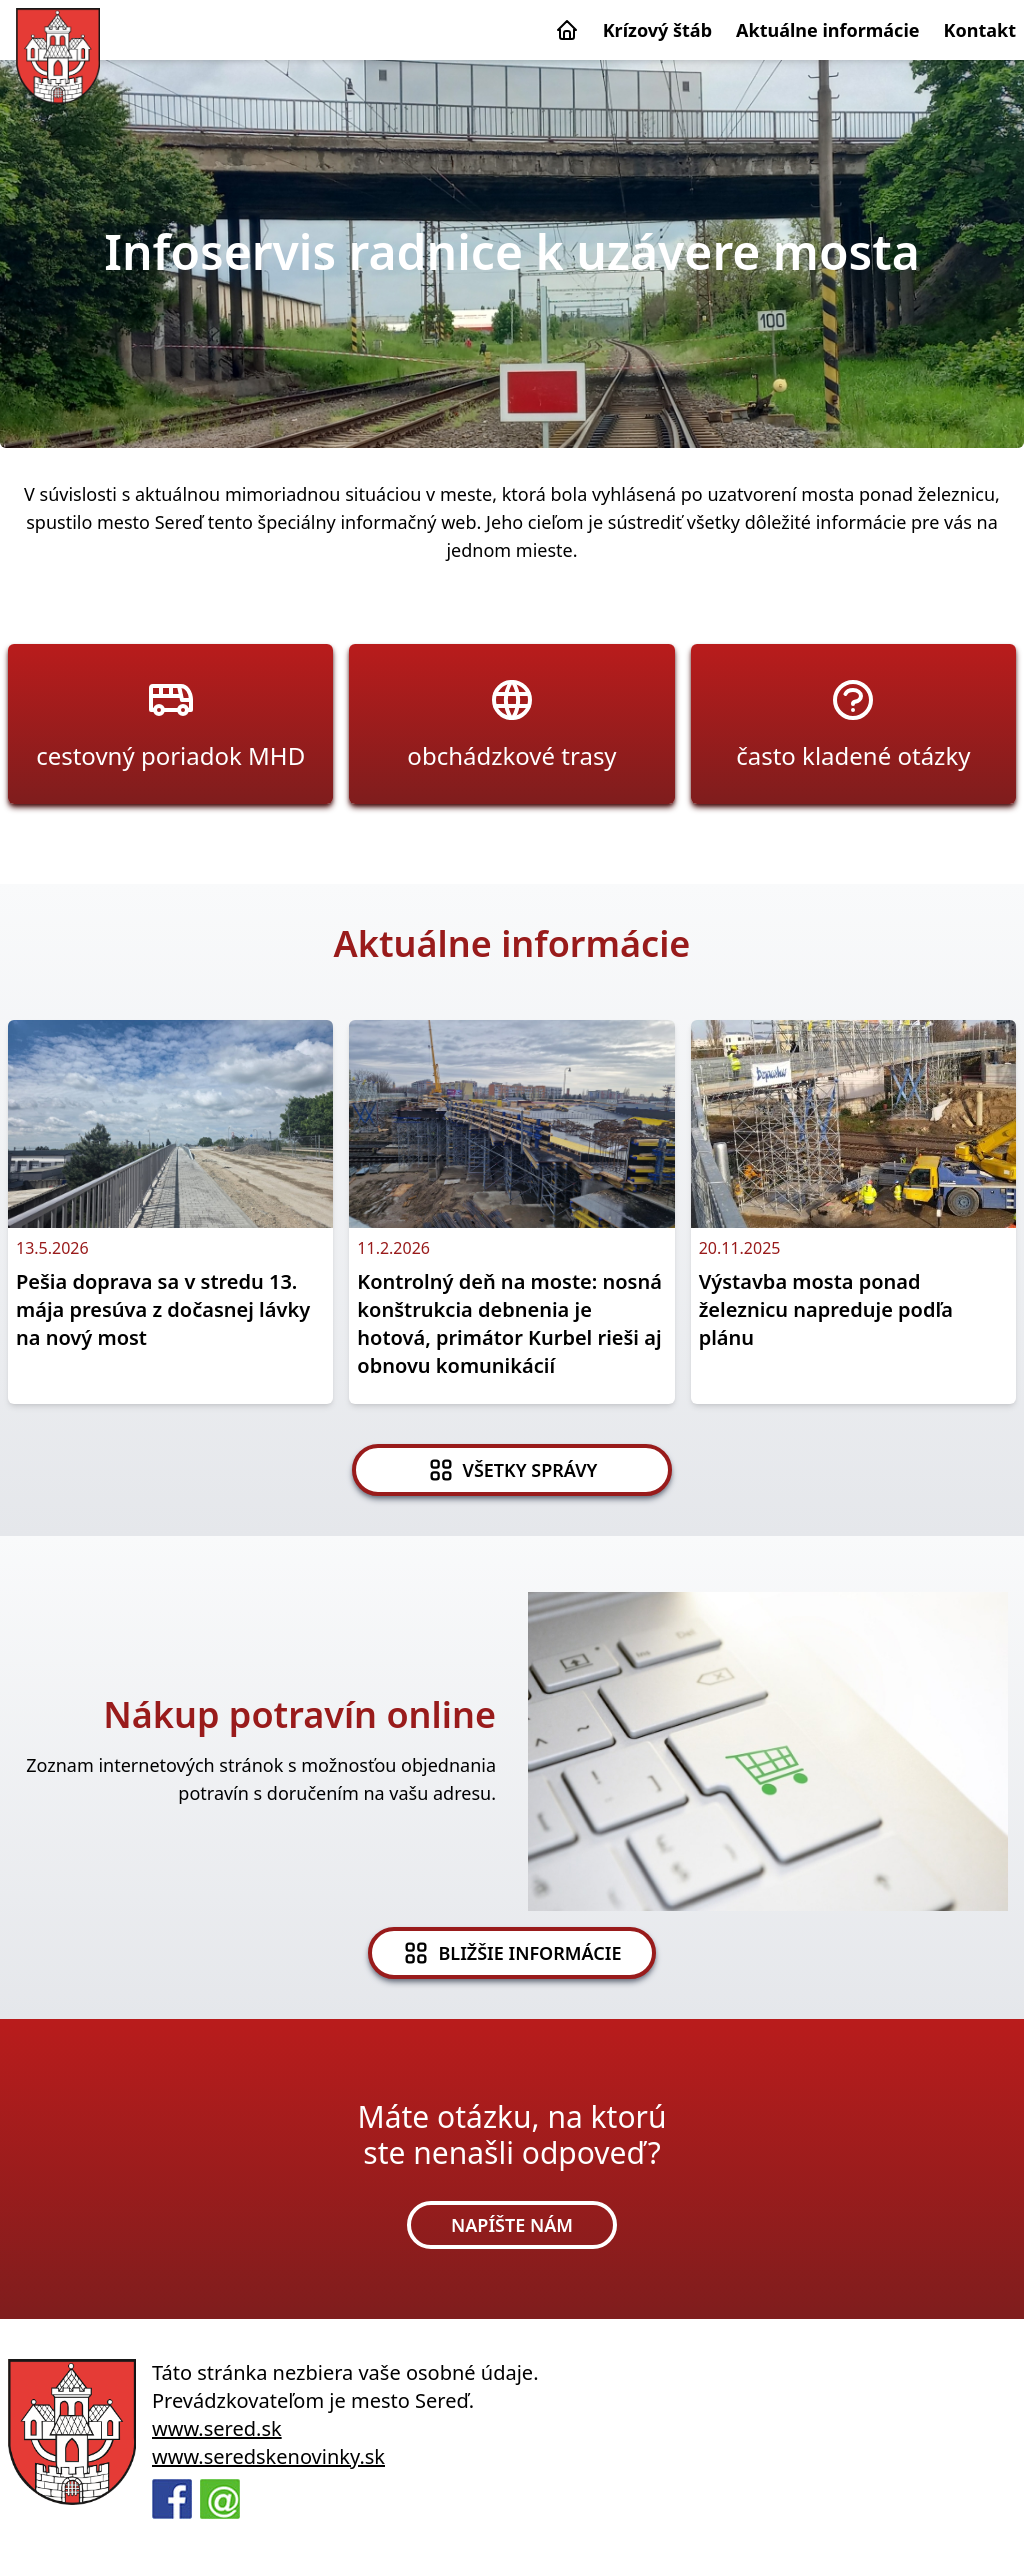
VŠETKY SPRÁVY (512, 1470)
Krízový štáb (657, 30)
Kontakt (980, 30)
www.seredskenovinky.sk (268, 2456)
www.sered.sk (217, 2428)
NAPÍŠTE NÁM (512, 2225)
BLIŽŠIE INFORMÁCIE (511, 1953)
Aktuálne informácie (828, 30)
